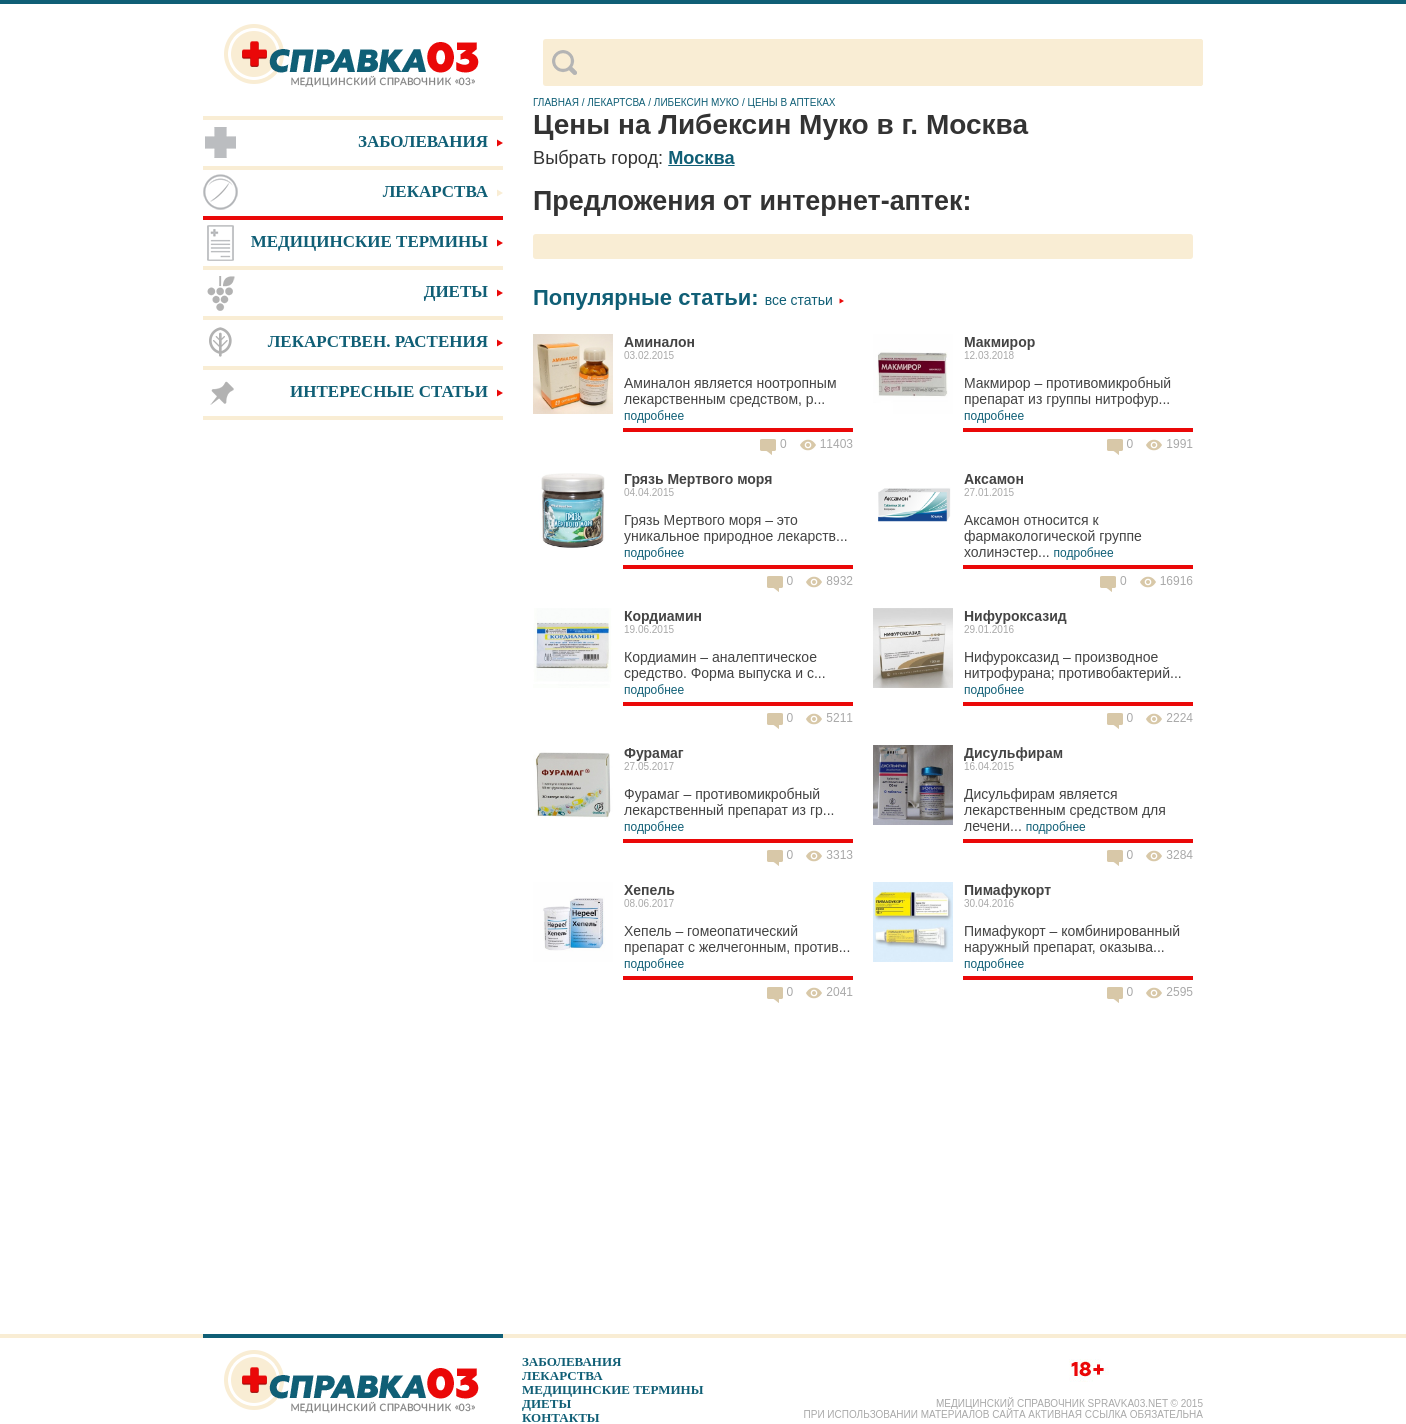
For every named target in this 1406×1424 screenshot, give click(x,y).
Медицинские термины (612, 1389)
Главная (556, 102)
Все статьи (805, 300)
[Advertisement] (353, 740)
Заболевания (571, 1361)
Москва (701, 158)
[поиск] (889, 63)
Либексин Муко (696, 102)
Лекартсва (616, 102)
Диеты (546, 1403)
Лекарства (562, 1375)
